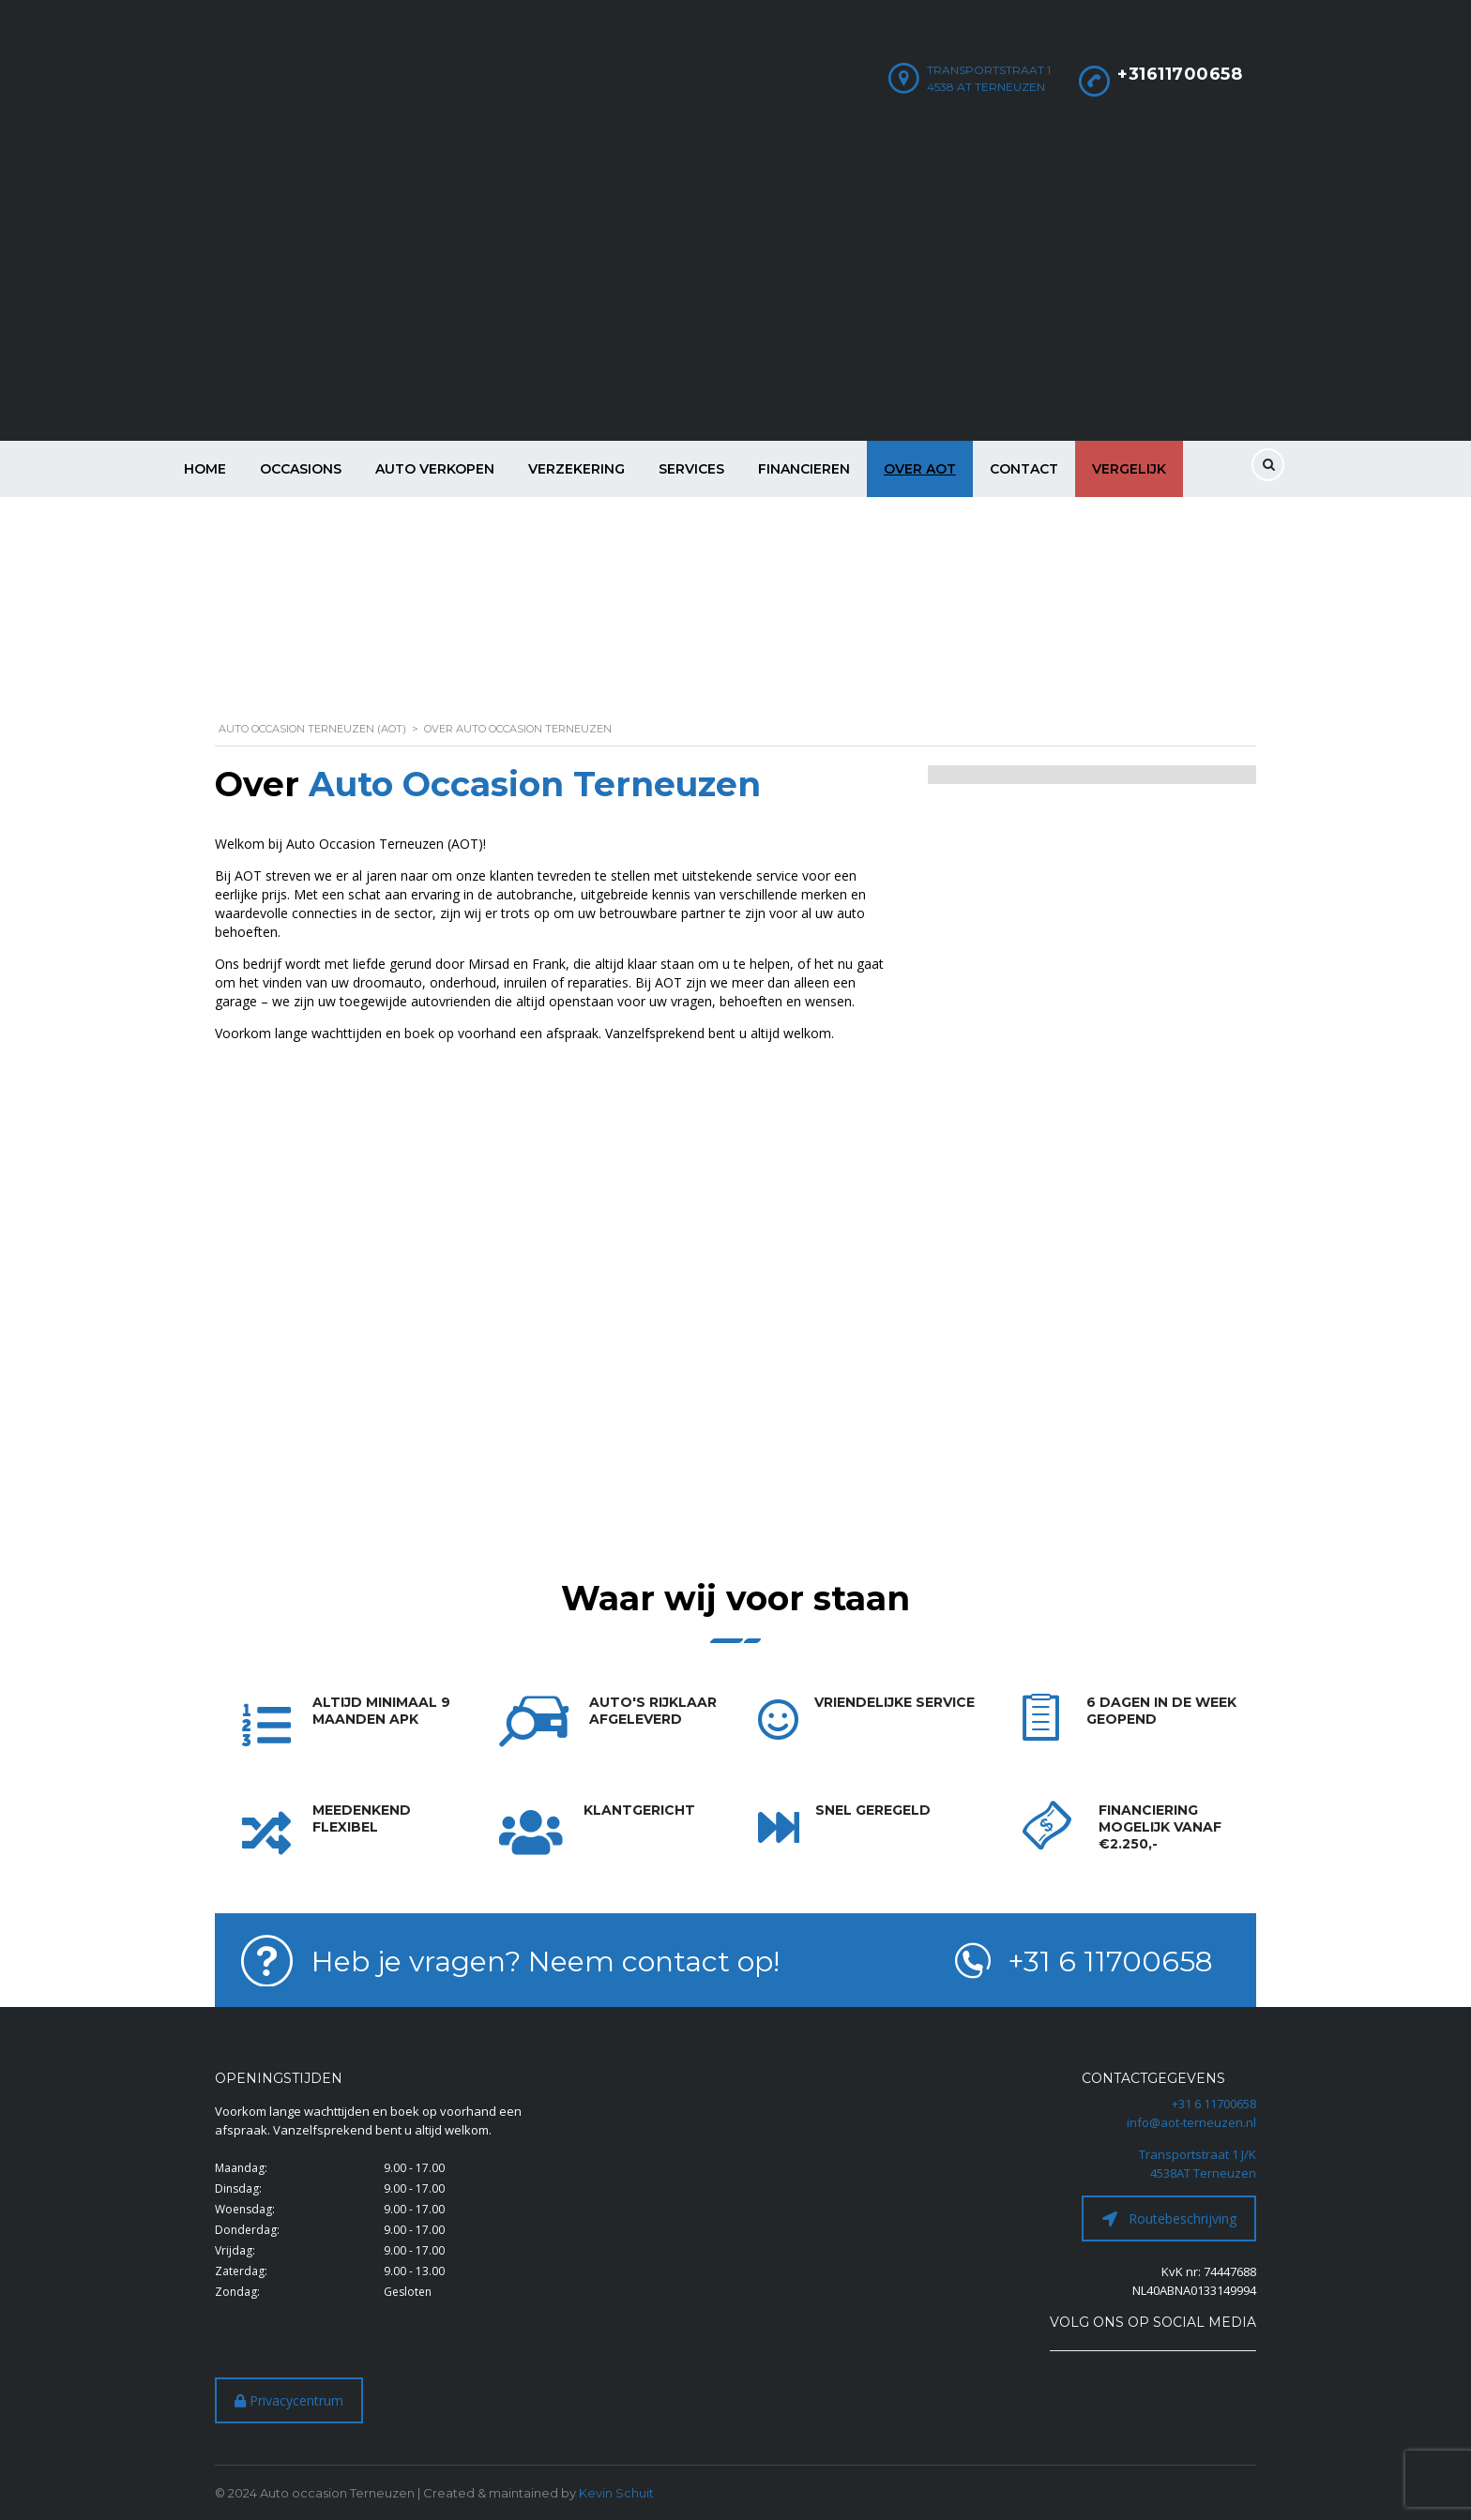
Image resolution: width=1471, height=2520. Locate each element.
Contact (1024, 468)
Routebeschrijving (1169, 2218)
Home (205, 468)
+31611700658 (1179, 74)
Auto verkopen (434, 468)
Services (691, 468)
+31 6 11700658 (1214, 2103)
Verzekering (576, 468)
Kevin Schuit (616, 2492)
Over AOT (920, 468)
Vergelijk (1129, 468)
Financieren (804, 468)
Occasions (300, 468)
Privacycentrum (289, 2400)
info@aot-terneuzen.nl (1191, 2122)
